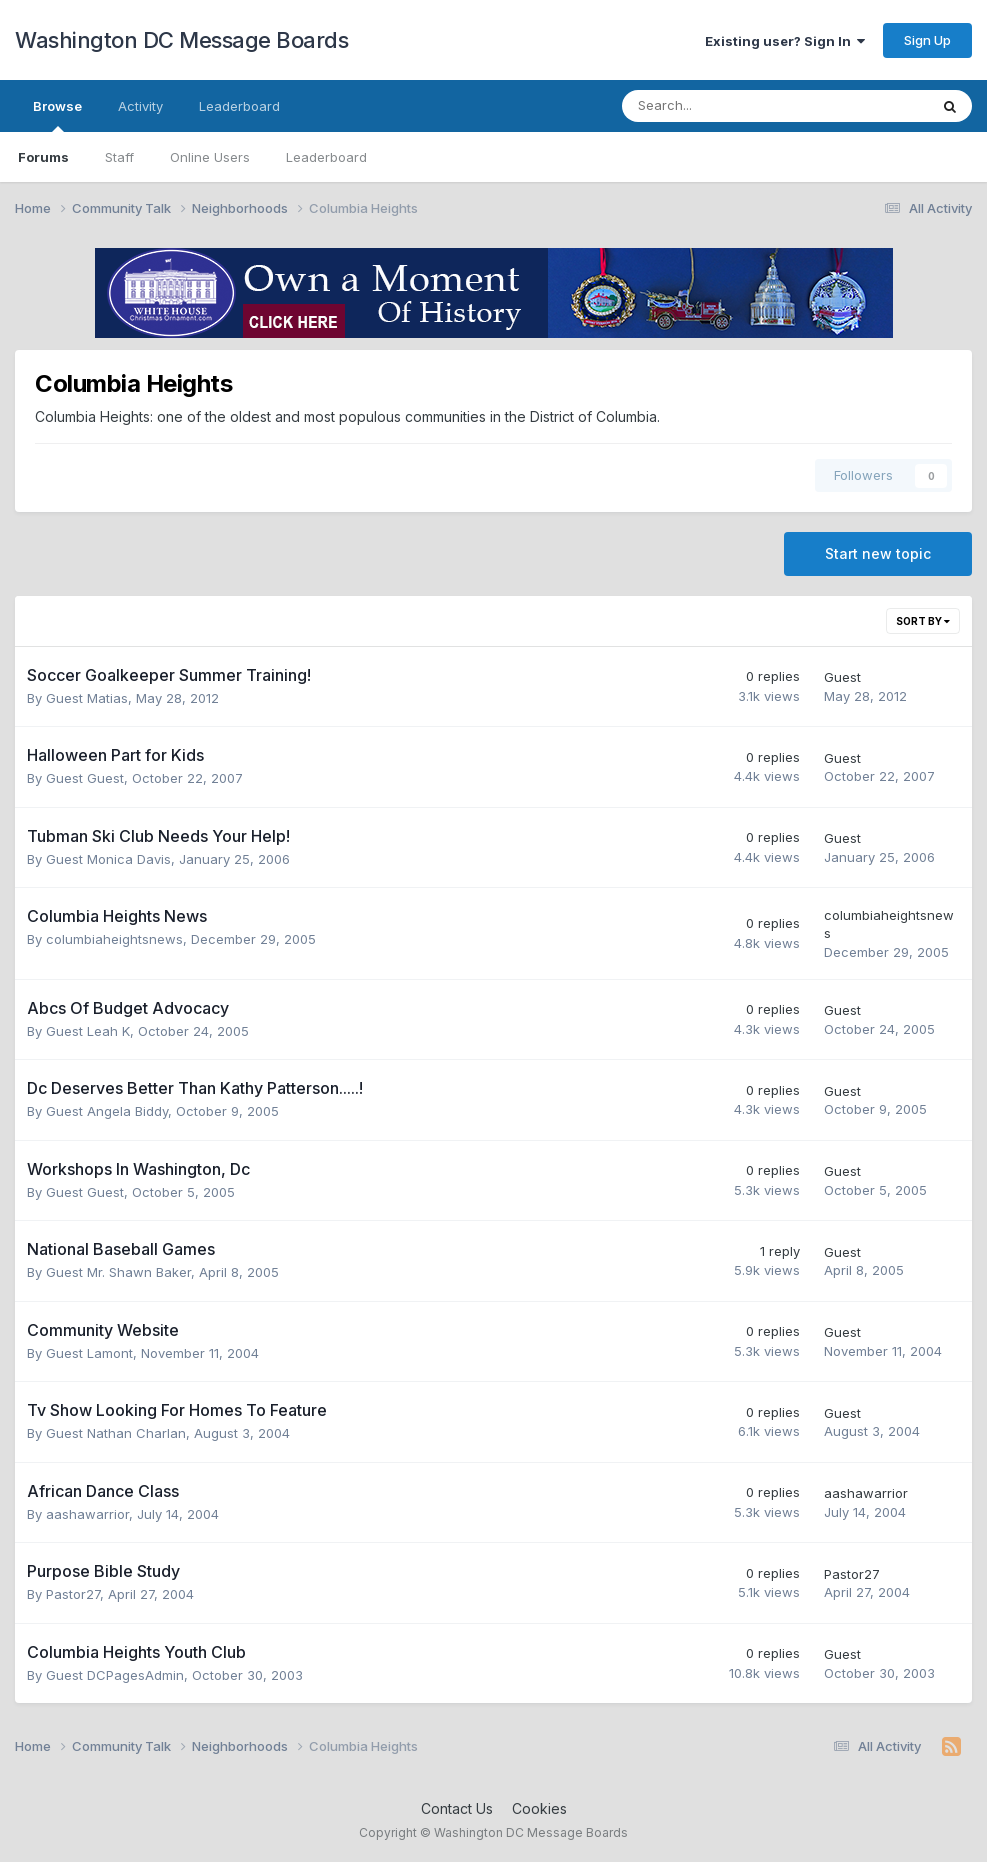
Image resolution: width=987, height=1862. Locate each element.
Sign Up (927, 40)
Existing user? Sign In (785, 41)
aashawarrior (87, 1514)
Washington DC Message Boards (181, 40)
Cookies (539, 1808)
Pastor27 (73, 1594)
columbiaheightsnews (114, 939)
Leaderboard (326, 157)
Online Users (210, 157)
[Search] (722, 106)
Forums (43, 157)
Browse (57, 115)
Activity (140, 106)
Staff (119, 157)
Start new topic (878, 553)
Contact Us (457, 1808)
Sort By (923, 621)
